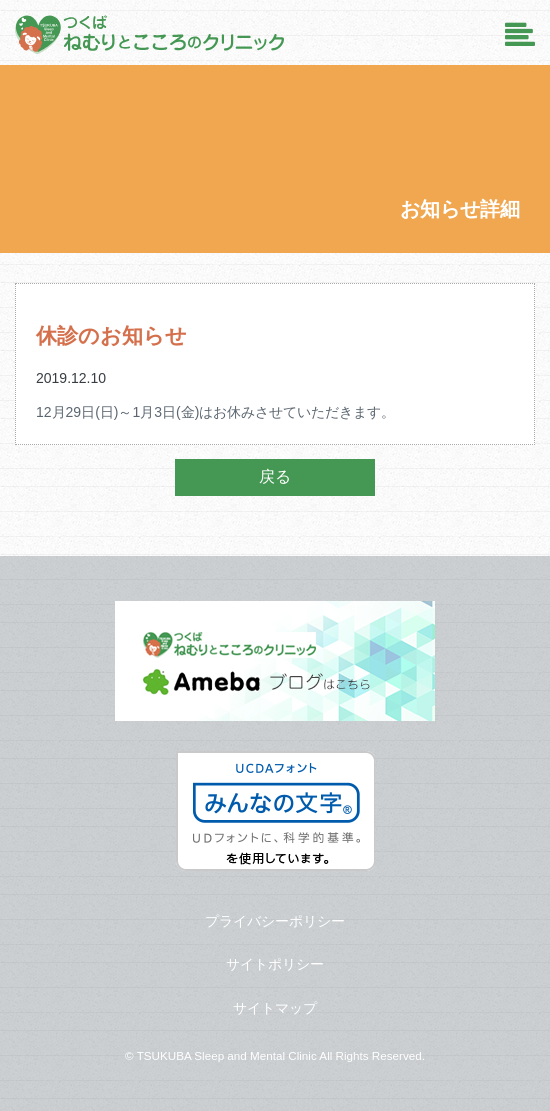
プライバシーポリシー (275, 921)
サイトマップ (275, 1008)
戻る (275, 476)
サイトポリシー (275, 964)
